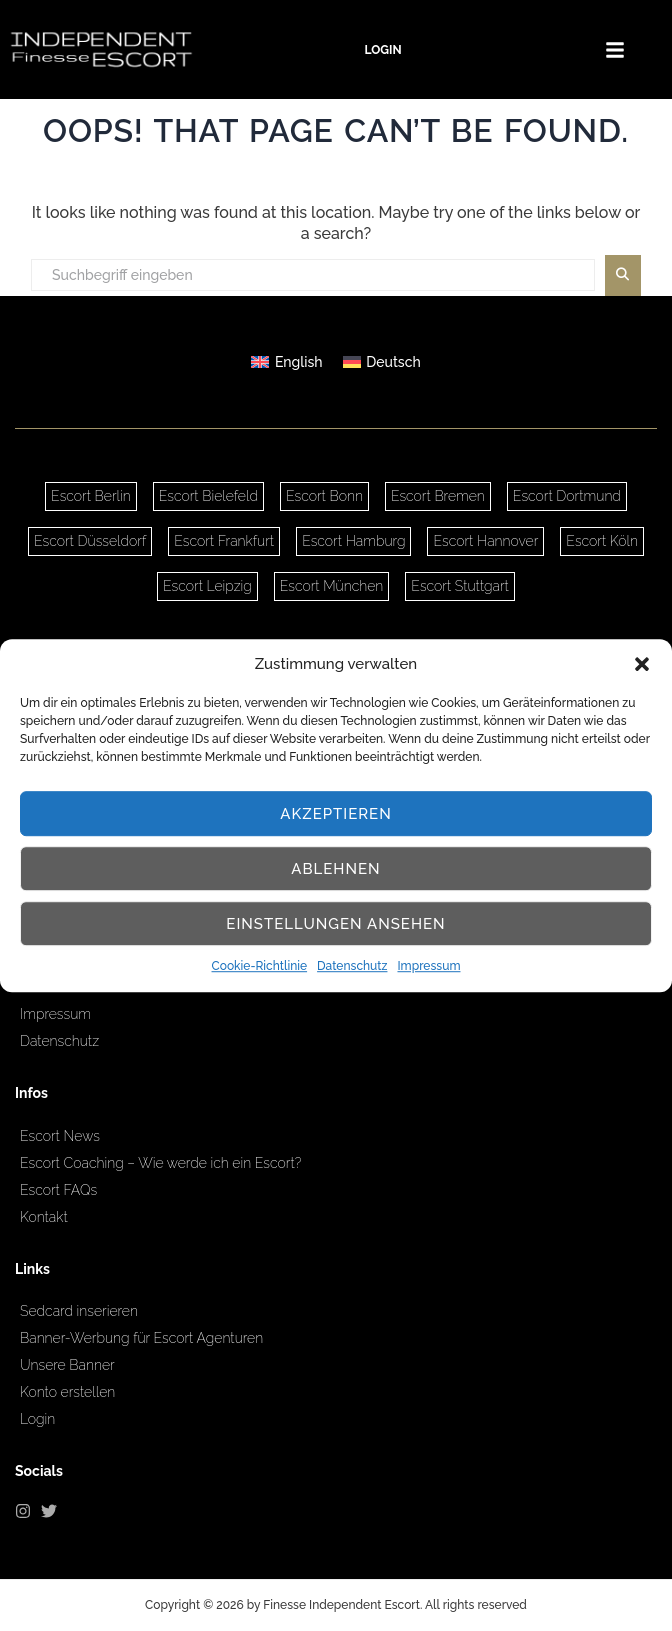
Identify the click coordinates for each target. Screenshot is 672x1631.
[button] (642, 664)
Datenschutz (352, 967)
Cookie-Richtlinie (260, 967)
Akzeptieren (336, 814)
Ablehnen (335, 869)
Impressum (428, 967)
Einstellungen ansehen (335, 924)
